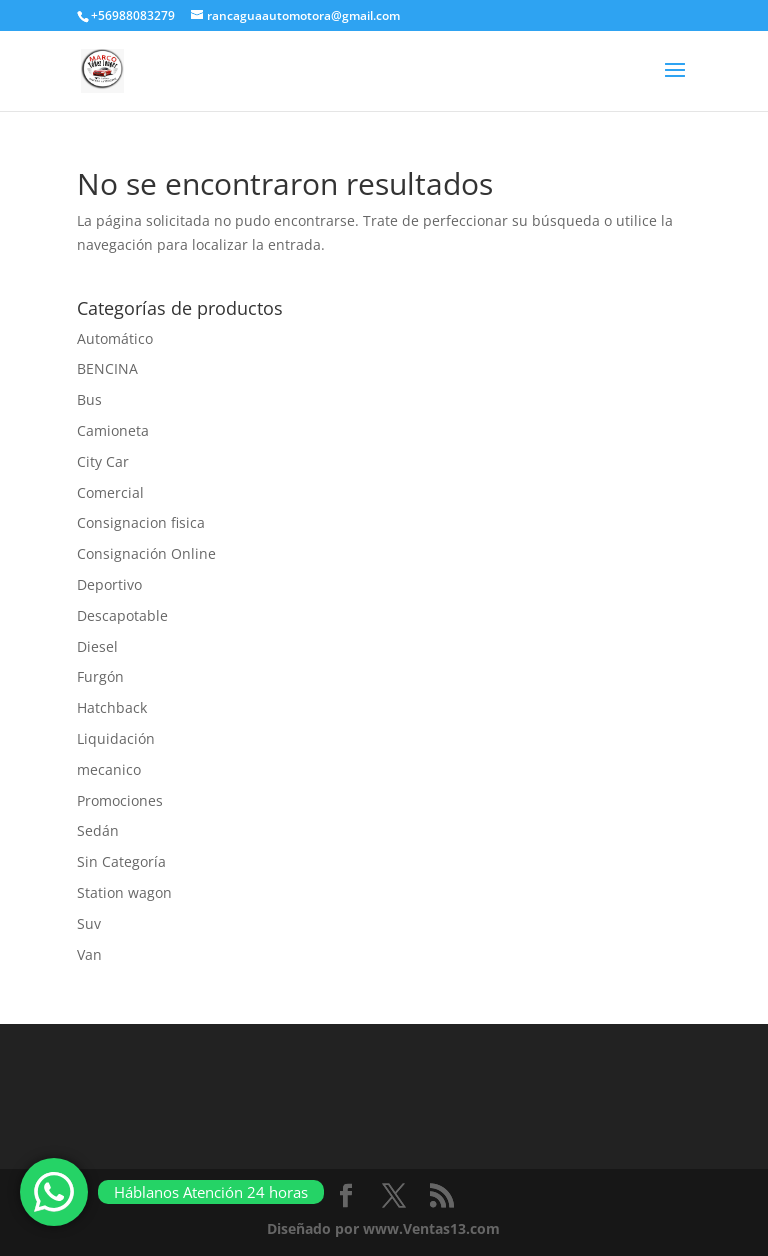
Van (89, 954)
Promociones (120, 800)
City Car (103, 461)
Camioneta (113, 430)
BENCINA (107, 368)
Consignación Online (146, 553)
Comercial (110, 492)
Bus (89, 399)
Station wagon (124, 892)
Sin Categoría (121, 861)
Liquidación (116, 738)
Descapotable (122, 615)
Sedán (98, 830)
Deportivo (109, 584)
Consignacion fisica (141, 522)
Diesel (97, 646)
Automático (115, 338)
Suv (89, 923)
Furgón (100, 676)
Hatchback (112, 707)
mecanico (109, 769)
